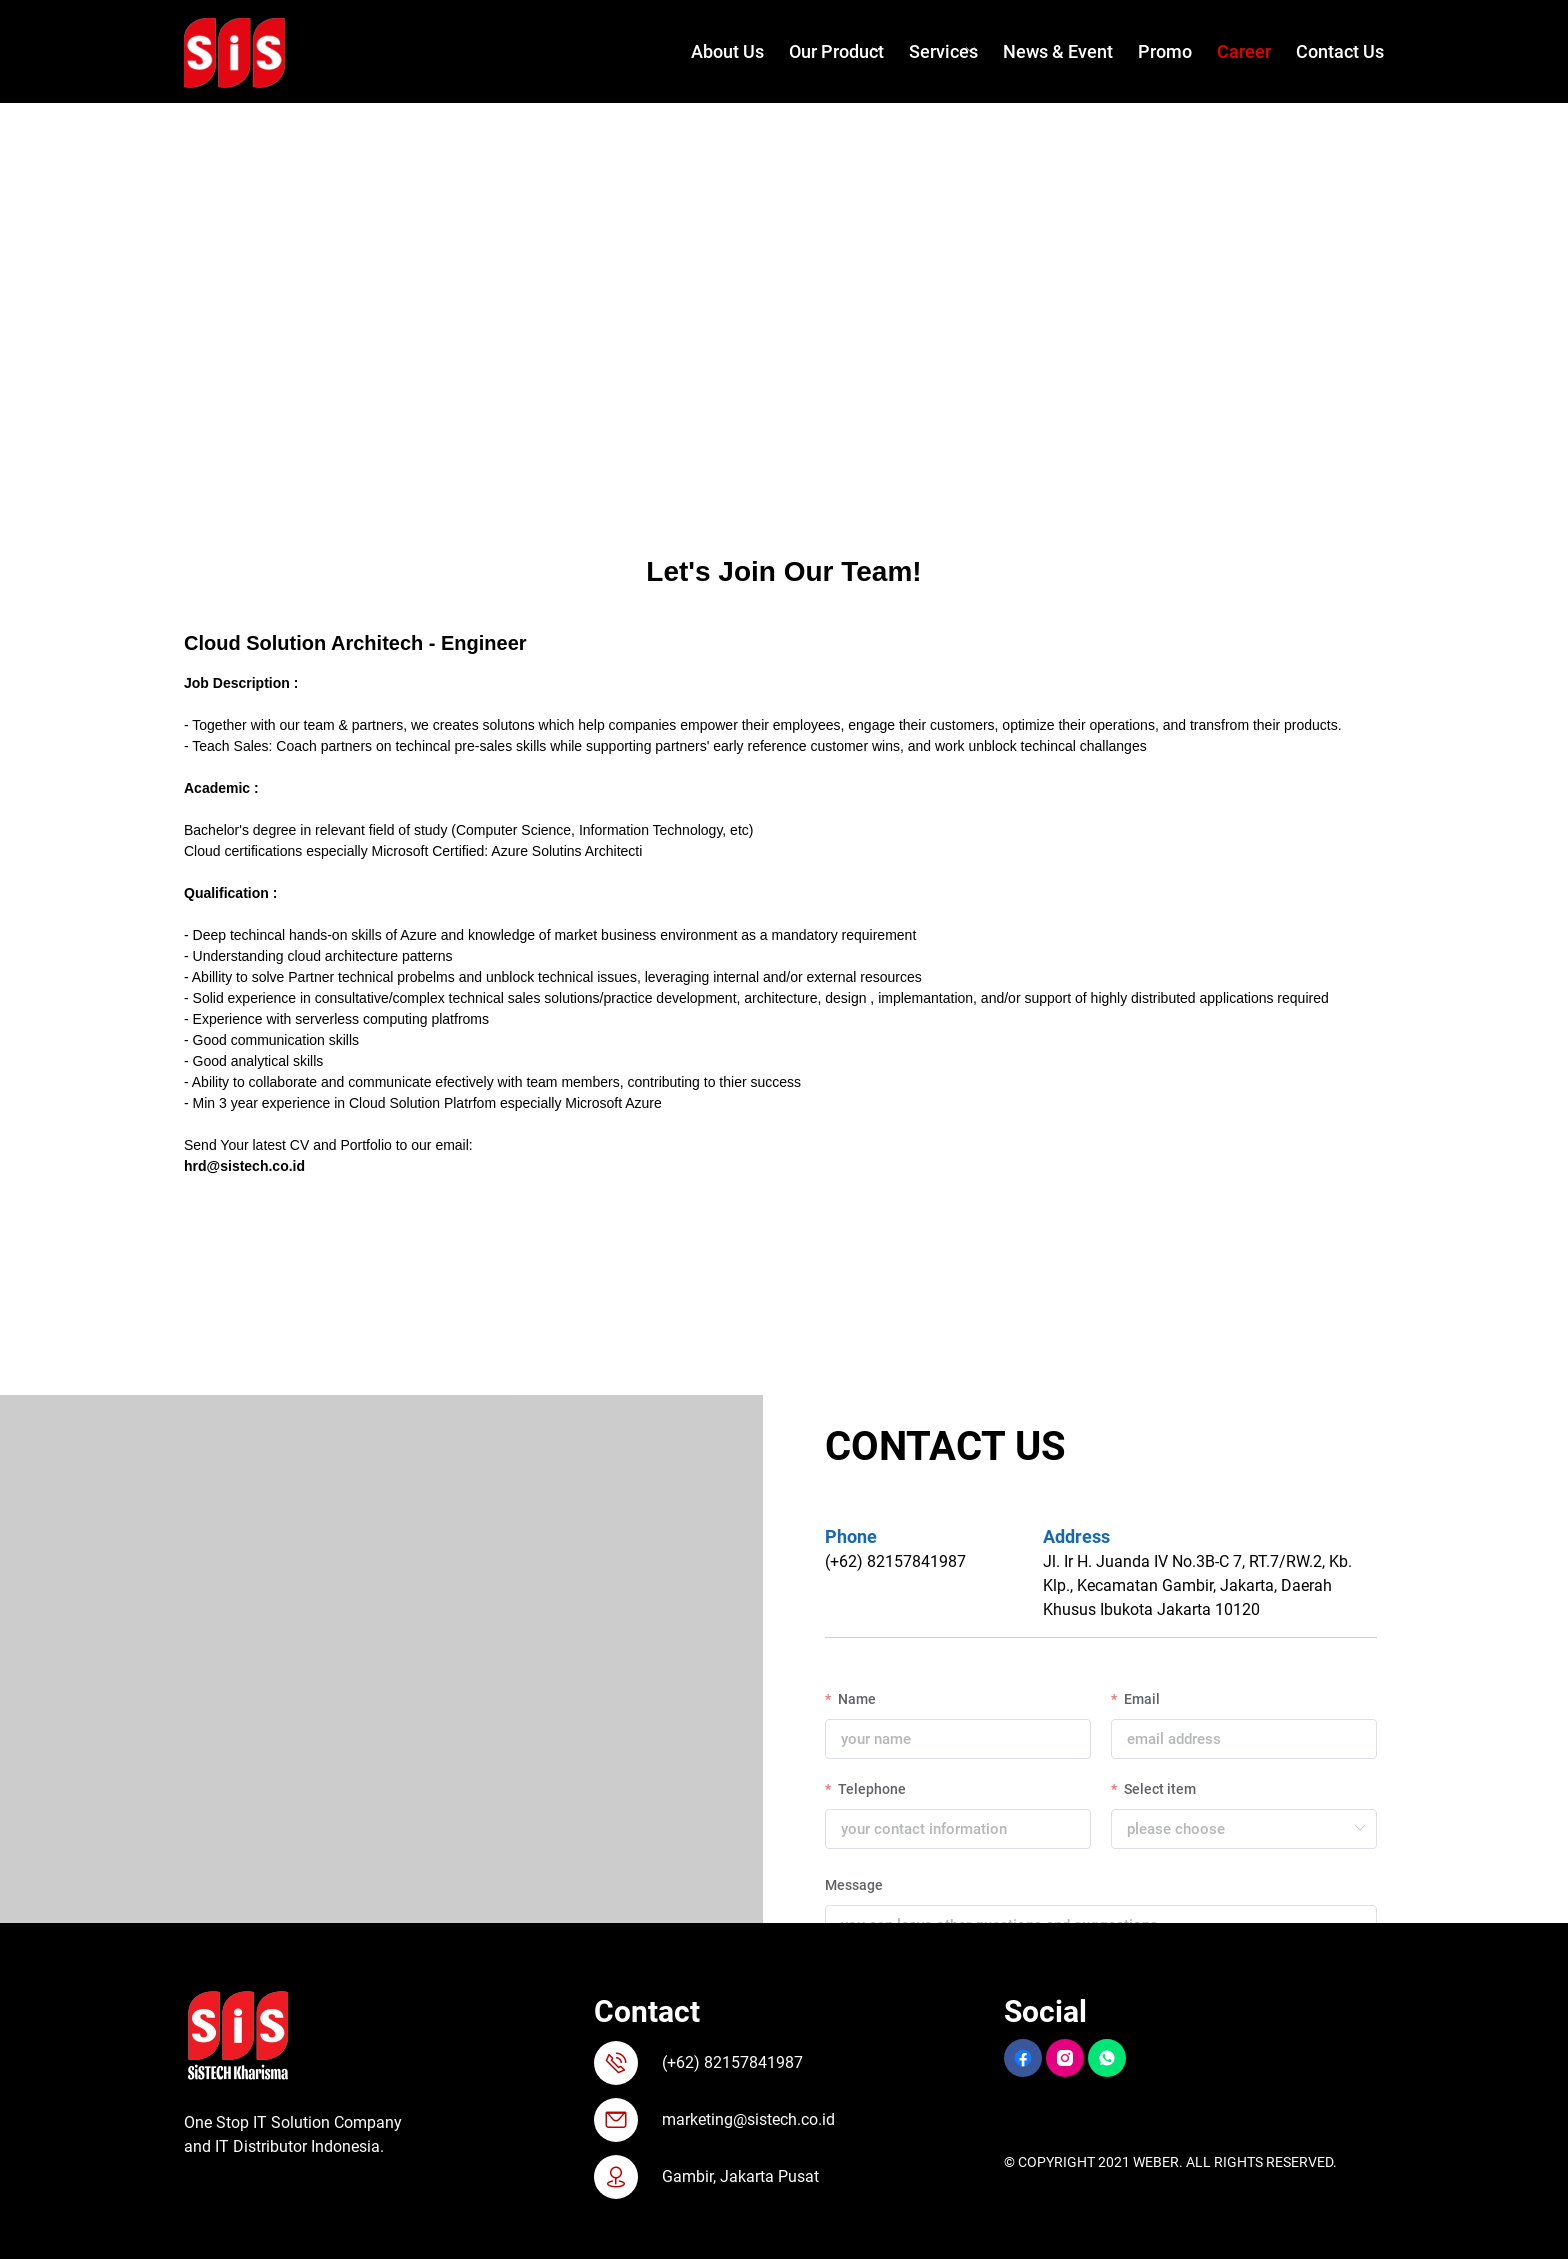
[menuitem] (715, 52)
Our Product (836, 51)
